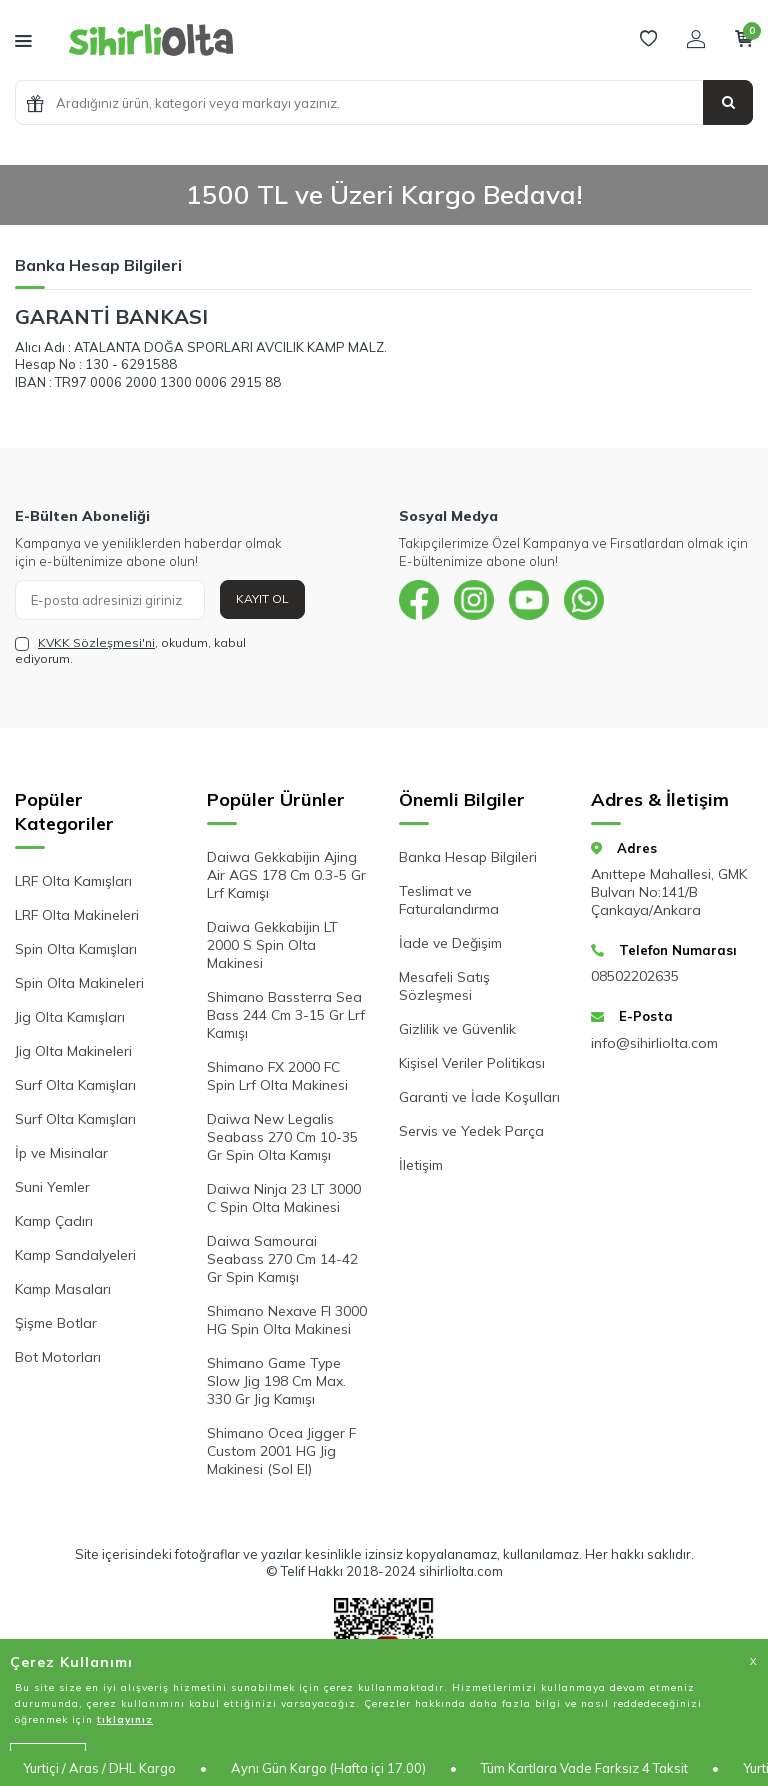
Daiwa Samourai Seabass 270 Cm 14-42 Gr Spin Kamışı (282, 1259)
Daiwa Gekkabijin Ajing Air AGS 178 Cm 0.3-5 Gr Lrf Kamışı (286, 875)
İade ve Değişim (450, 943)
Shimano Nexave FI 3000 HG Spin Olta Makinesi (287, 1320)
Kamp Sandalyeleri (75, 1255)
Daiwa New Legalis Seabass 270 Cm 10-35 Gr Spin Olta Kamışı (282, 1137)
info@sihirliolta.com (654, 1043)
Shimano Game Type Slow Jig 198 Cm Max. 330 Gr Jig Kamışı (276, 1381)
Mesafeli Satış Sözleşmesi (444, 986)
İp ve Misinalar (61, 1153)
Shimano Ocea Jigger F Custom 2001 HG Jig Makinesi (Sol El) (281, 1451)
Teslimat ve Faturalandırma (449, 900)
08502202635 (635, 976)
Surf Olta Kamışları (75, 1085)
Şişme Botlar (56, 1323)
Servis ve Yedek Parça (471, 1131)
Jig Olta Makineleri (73, 1051)
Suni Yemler (52, 1187)
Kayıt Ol (262, 598)
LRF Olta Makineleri (77, 915)
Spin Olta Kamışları (76, 949)
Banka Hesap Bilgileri (468, 857)
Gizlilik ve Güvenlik (457, 1029)
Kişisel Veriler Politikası (472, 1063)
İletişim (421, 1165)
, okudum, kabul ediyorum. (130, 650)
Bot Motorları (58, 1357)
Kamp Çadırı (54, 1221)
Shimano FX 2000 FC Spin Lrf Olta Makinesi (277, 1076)
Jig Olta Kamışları (70, 1017)
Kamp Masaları (63, 1289)
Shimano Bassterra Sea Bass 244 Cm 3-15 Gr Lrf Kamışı (286, 1015)
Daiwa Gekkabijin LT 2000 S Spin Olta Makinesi (272, 945)
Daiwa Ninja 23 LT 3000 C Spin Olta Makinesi (284, 1198)
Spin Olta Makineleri (79, 983)
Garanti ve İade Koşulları (479, 1097)
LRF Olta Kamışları (73, 881)
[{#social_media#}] (419, 600)
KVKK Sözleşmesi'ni (96, 642)
